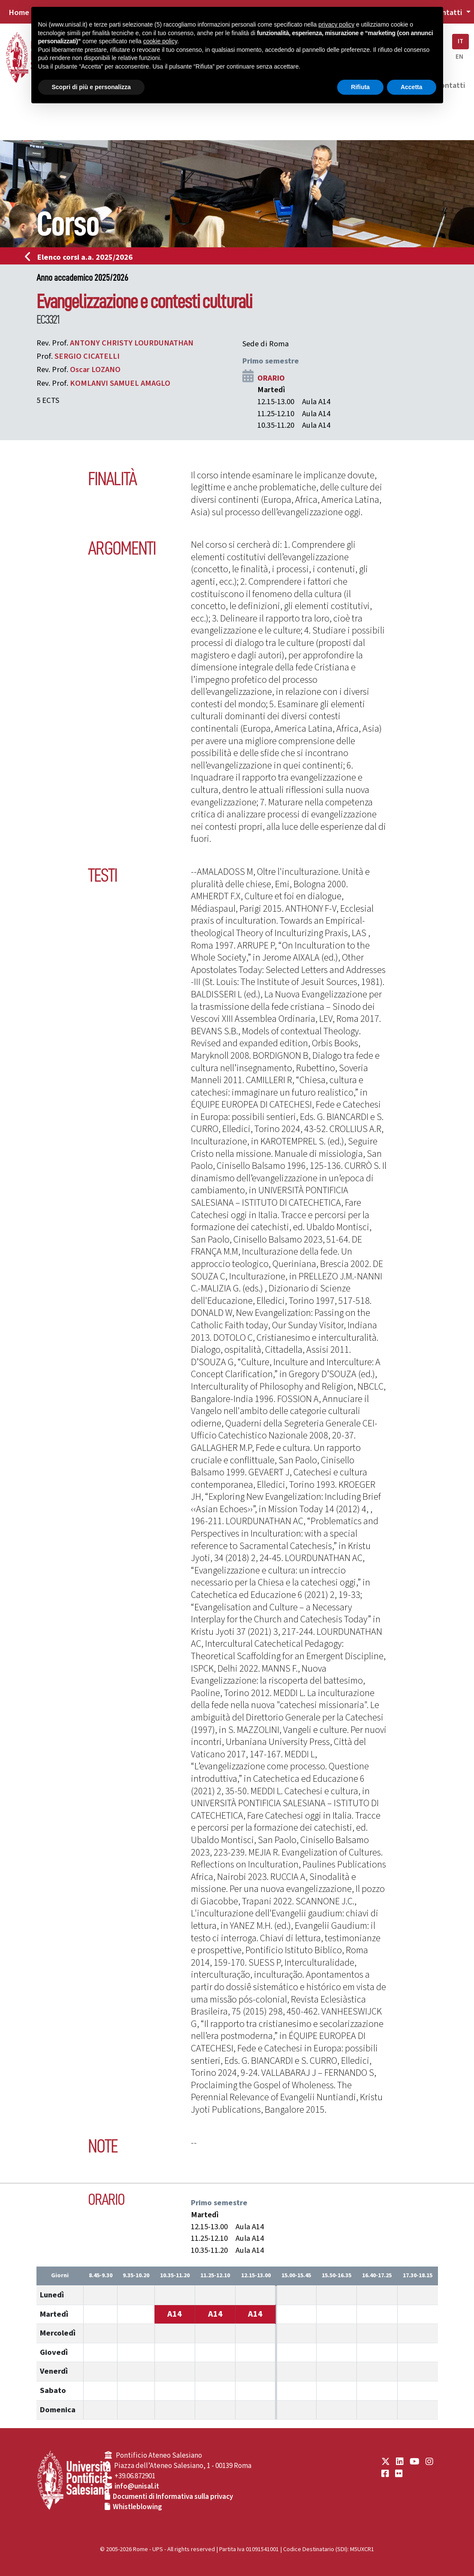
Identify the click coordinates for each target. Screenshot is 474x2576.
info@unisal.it (137, 2486)
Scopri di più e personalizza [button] (91, 87)
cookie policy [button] (160, 41)
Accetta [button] (412, 87)
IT (460, 41)
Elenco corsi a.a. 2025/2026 (81, 257)
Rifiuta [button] (360, 87)
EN (459, 56)
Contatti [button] (448, 12)
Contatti (450, 85)
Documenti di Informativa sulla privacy (173, 2497)
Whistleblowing (137, 2507)
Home (19, 12)
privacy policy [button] (336, 24)
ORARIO (271, 378)
